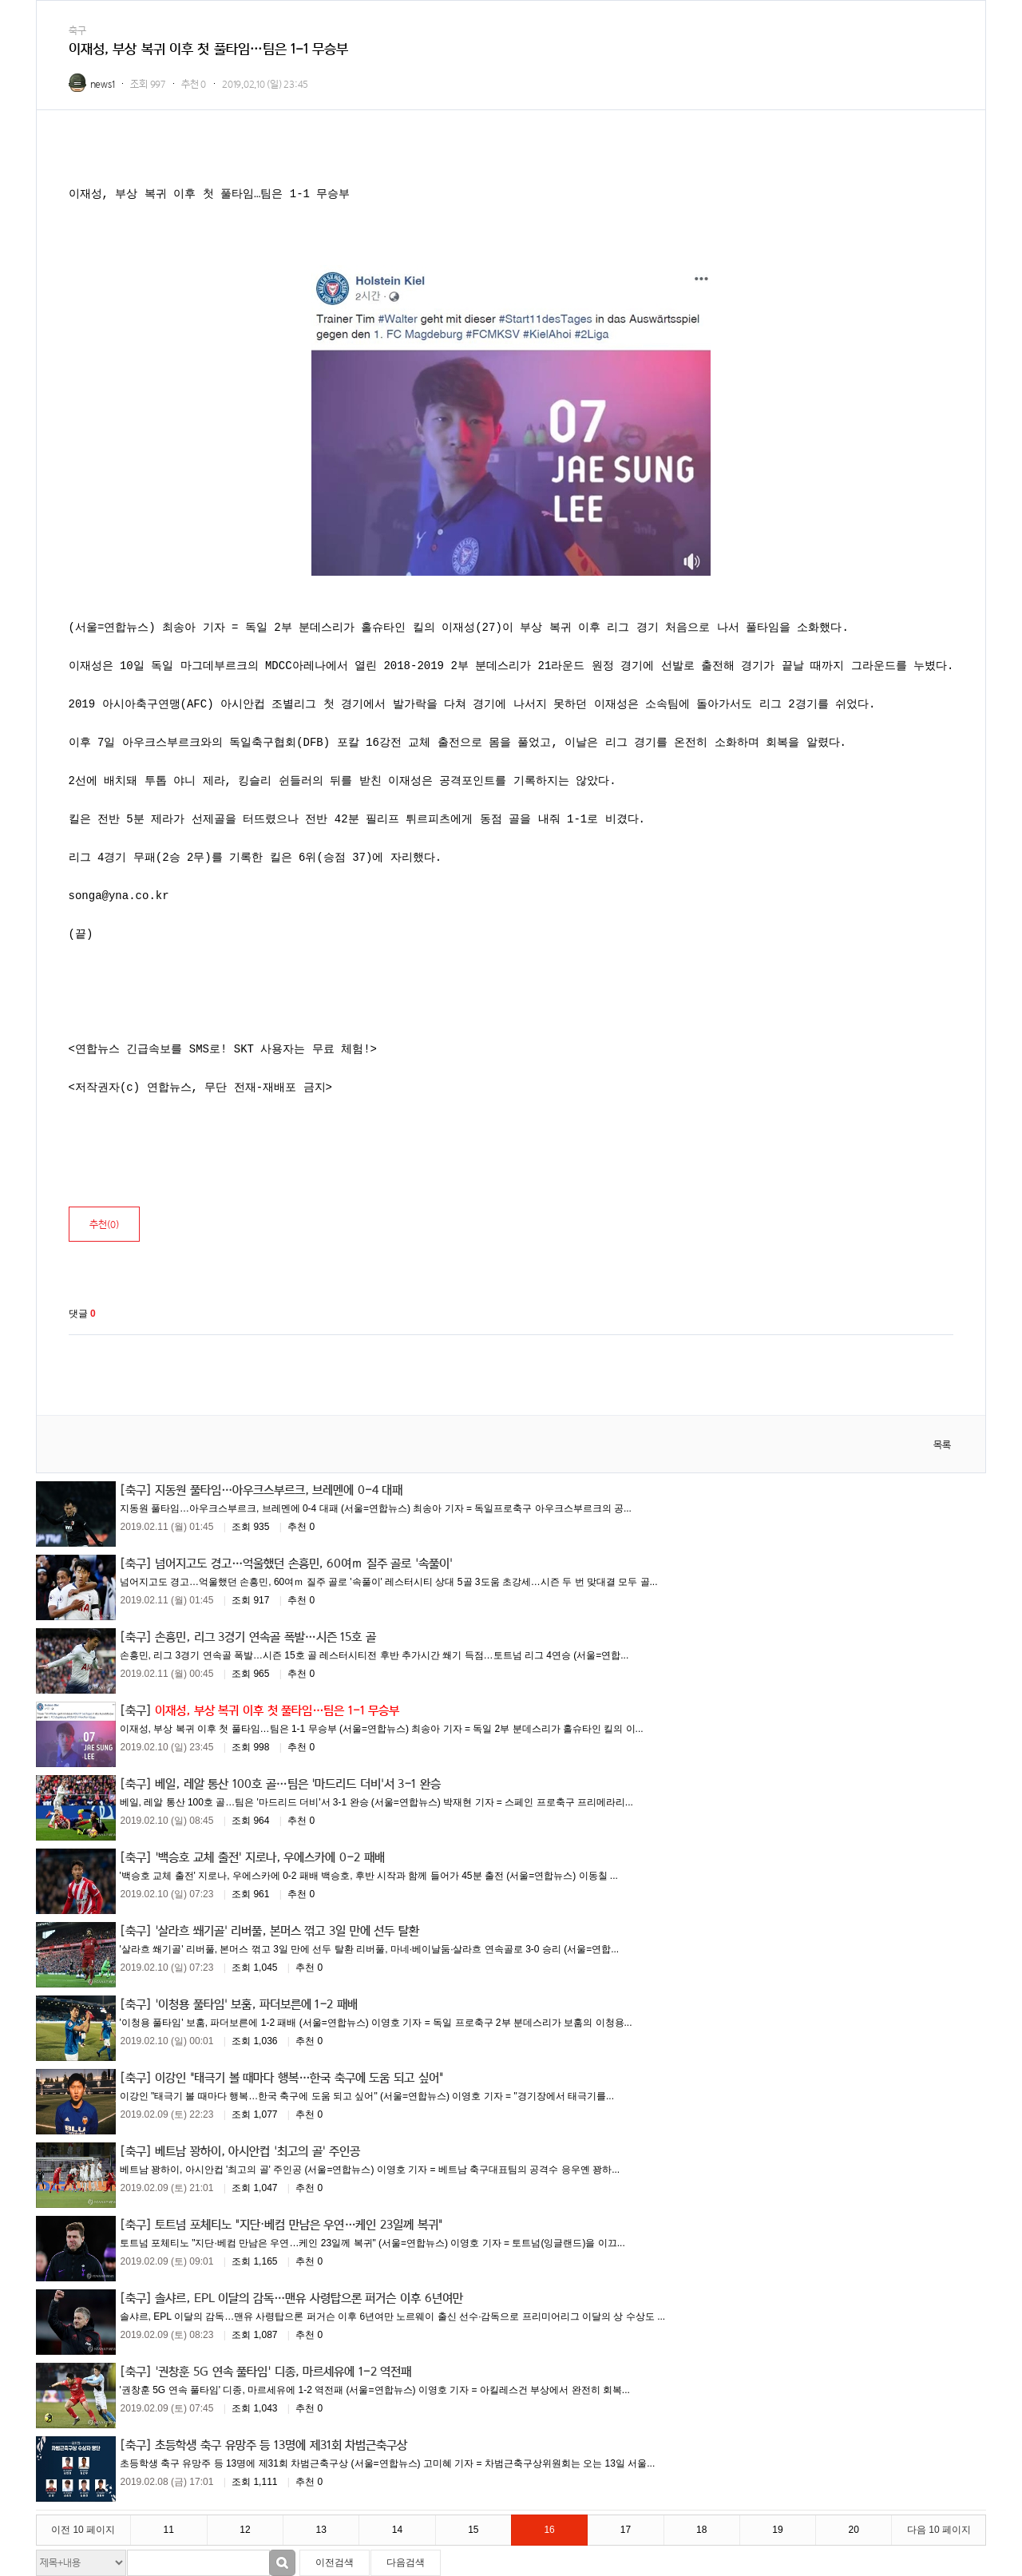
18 (701, 2529)
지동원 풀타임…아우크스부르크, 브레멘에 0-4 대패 (278, 1489)
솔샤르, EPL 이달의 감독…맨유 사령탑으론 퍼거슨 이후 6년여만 (308, 2297)
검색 (282, 2563)
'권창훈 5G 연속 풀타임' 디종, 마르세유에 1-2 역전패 (283, 2371)
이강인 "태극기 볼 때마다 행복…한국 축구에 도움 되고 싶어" (299, 2077)
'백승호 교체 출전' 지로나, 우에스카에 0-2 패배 (269, 1857)
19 (777, 2529)
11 (169, 2529)
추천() (104, 1225)
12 (245, 2529)
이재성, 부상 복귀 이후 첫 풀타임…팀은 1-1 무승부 (277, 1710)
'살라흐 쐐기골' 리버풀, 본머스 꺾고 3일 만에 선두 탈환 (287, 1930)
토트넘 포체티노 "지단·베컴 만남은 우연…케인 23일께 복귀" (298, 2224)
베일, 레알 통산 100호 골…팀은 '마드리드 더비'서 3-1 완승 (298, 1783)
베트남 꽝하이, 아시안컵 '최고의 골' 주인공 (257, 2150)
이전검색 (334, 2562)
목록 (942, 1445)
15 (473, 2529)
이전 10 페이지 (83, 2529)
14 (397, 2529)
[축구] (136, 1489)
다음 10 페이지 (939, 2529)
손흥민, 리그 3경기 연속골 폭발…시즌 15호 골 (265, 1636)
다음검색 (405, 2562)
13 (321, 2529)
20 (854, 2529)
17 (625, 2529)
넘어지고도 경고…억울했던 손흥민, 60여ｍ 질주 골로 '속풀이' (304, 1563)
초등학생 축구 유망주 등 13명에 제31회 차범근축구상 (281, 2444)
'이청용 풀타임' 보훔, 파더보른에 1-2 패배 (256, 2003)
